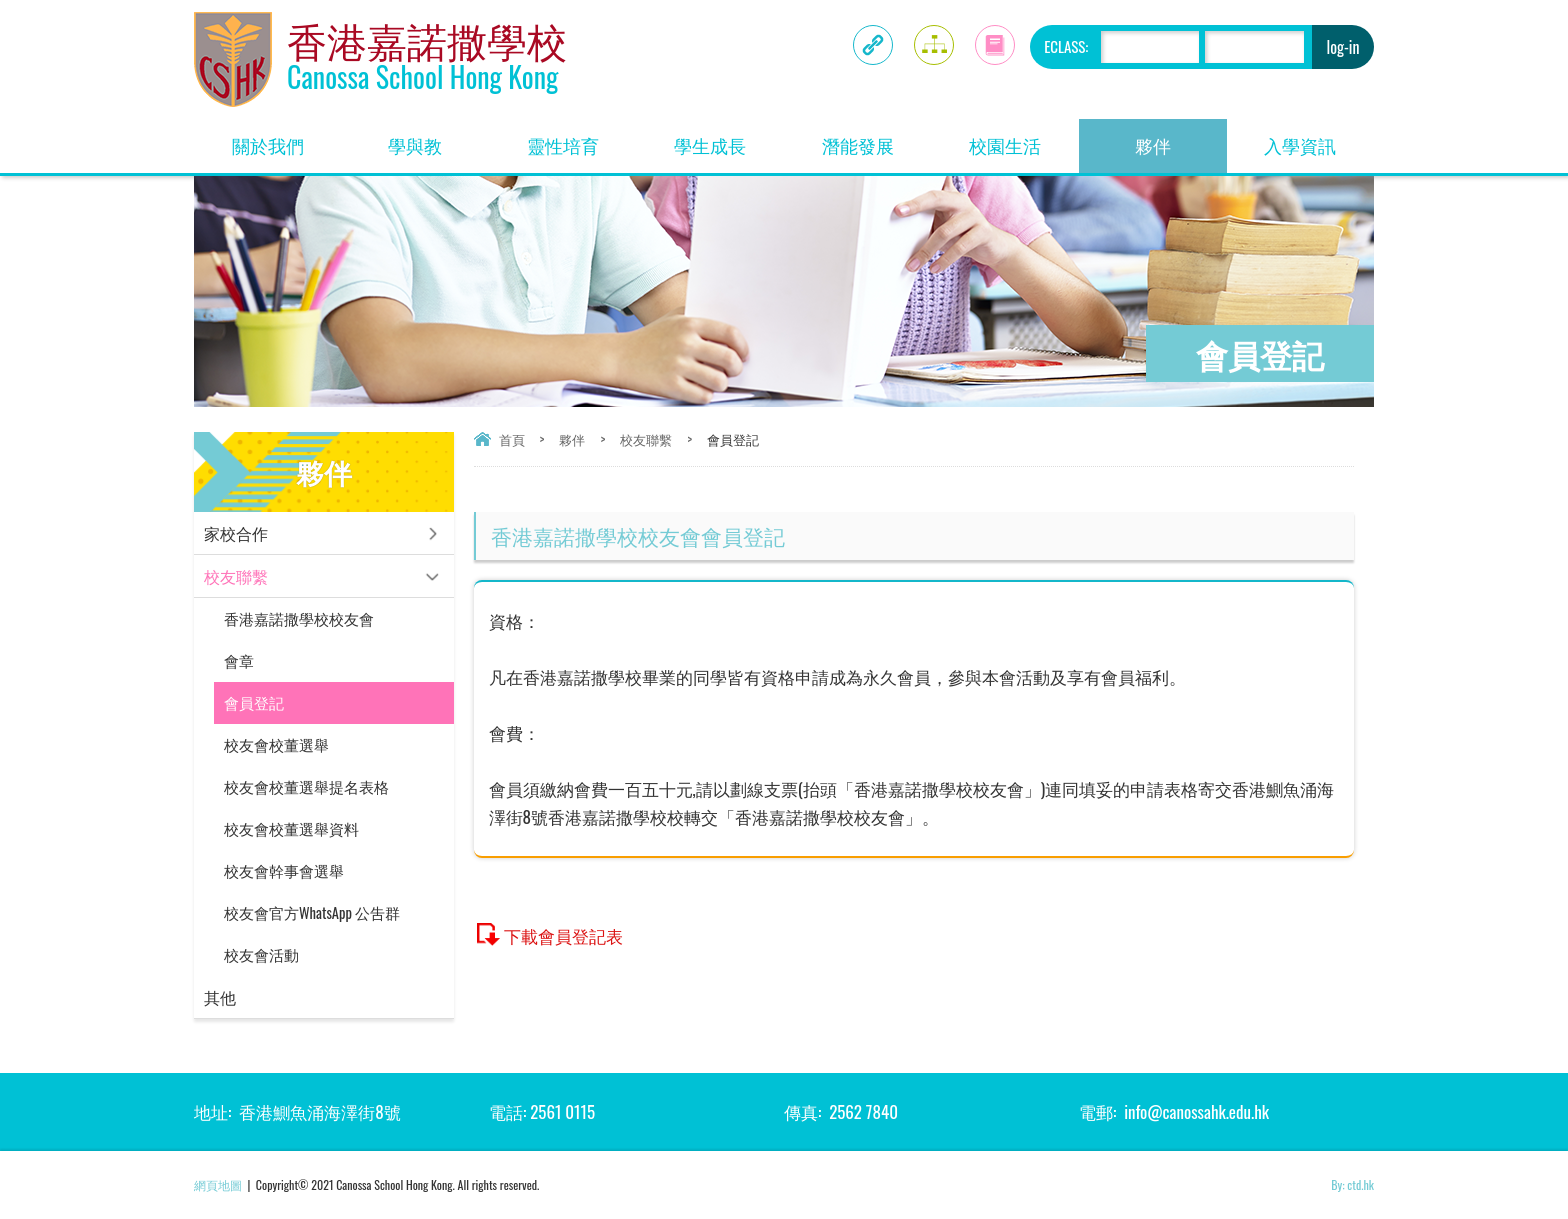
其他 (220, 997)
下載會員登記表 (563, 935)
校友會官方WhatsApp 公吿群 (312, 912)
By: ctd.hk (1352, 1184)
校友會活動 (261, 954)
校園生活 (1024, 138)
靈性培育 (582, 138)
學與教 (438, 138)
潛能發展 (877, 138)
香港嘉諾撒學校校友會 (299, 618)
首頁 (512, 439)
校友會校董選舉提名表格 (306, 786)
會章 (239, 660)
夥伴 (1181, 138)
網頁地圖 (218, 1184)
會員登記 (254, 702)
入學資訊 (1319, 138)
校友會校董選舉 (276, 744)
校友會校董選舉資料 (291, 828)
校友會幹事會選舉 (284, 870)
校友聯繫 (646, 439)
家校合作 (236, 533)
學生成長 (729, 138)
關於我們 (287, 138)
